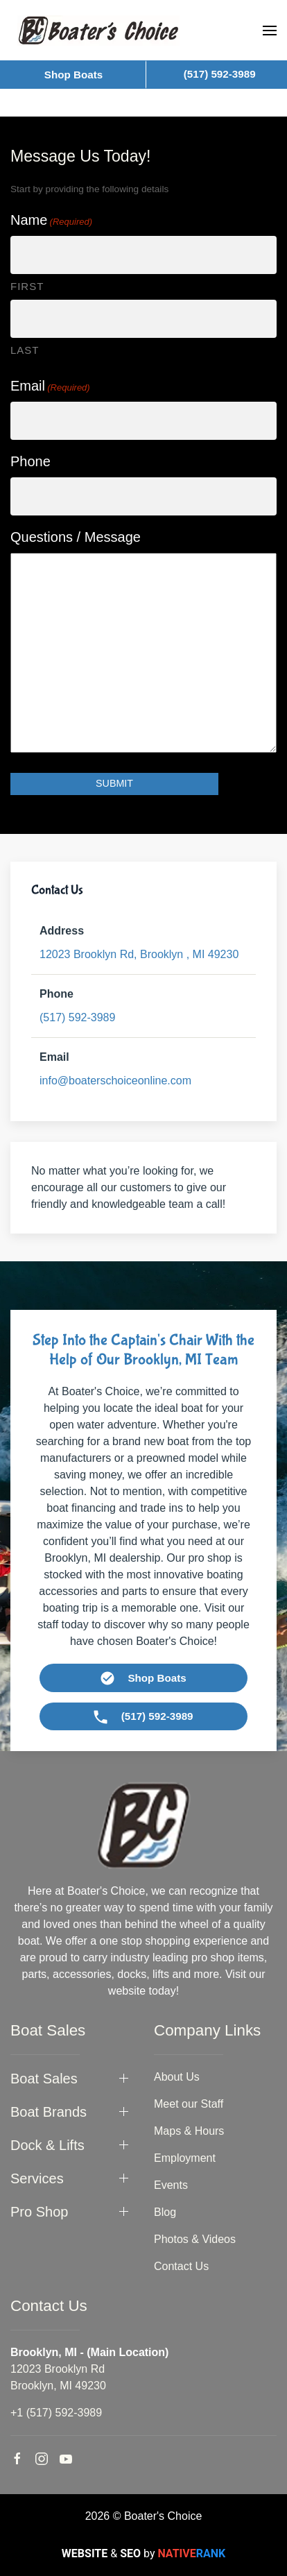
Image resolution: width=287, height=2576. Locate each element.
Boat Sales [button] (44, 2078)
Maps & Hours (189, 2131)
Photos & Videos (195, 2239)
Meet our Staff (188, 2104)
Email (50, 386)
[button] (270, 30)
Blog (165, 2212)
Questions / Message (75, 537)
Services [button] (37, 2178)
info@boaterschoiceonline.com (115, 1080)
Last (25, 350)
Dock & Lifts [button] (47, 2145)
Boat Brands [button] (48, 2111)
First (27, 286)
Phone (30, 461)
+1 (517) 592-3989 (56, 2413)
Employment (185, 2158)
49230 (139, 954)
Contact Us (181, 2266)
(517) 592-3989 (77, 1017)
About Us (177, 2077)
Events (171, 2185)
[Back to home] (98, 30)
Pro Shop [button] (39, 2211)
